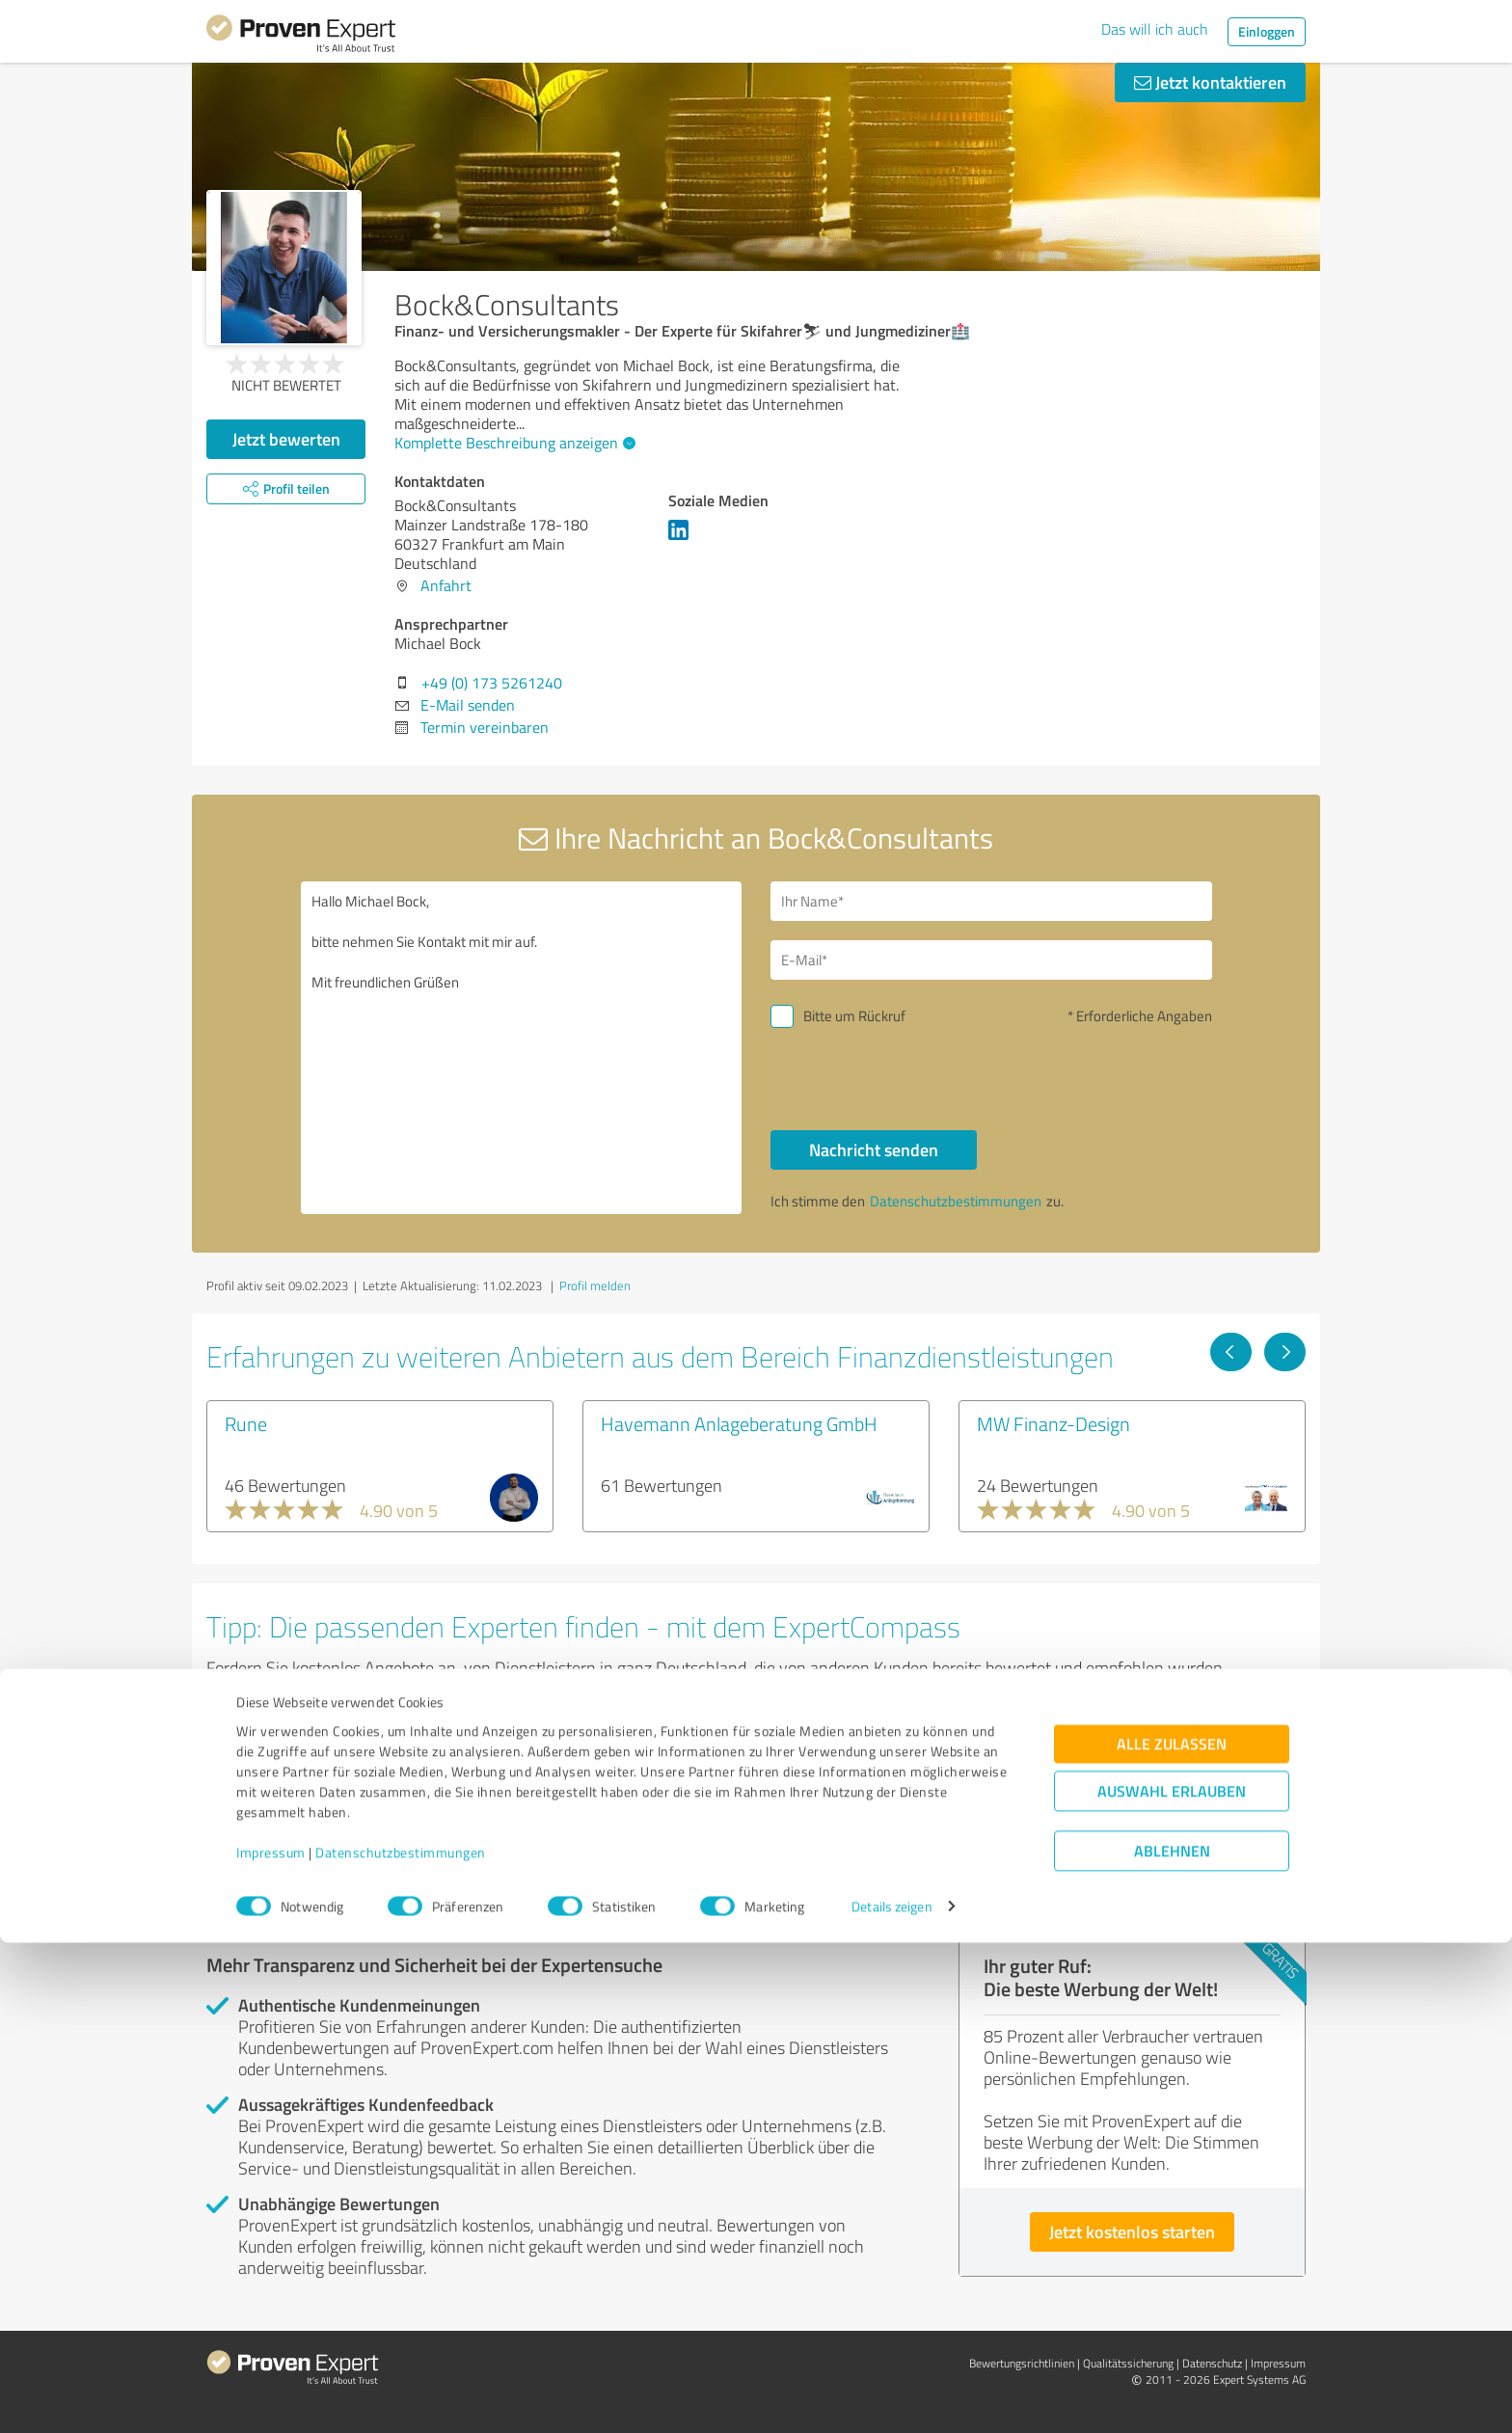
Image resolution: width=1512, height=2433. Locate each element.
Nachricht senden (873, 1149)
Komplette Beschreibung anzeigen (512, 442)
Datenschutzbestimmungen (400, 2343)
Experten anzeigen (312, 1838)
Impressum (271, 2343)
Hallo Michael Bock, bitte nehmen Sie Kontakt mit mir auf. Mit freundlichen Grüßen (521, 1047)
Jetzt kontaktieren (1210, 82)
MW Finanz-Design (1053, 1423)
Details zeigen (891, 2397)
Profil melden (595, 1285)
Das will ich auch (1154, 29)
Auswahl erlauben (1171, 2281)
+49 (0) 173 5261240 (491, 682)
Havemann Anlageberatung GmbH (739, 1423)
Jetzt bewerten (286, 438)
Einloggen (1266, 31)
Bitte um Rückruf (854, 1016)
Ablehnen (1172, 2341)
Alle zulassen (1172, 2234)
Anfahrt (446, 585)
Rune (246, 1423)
